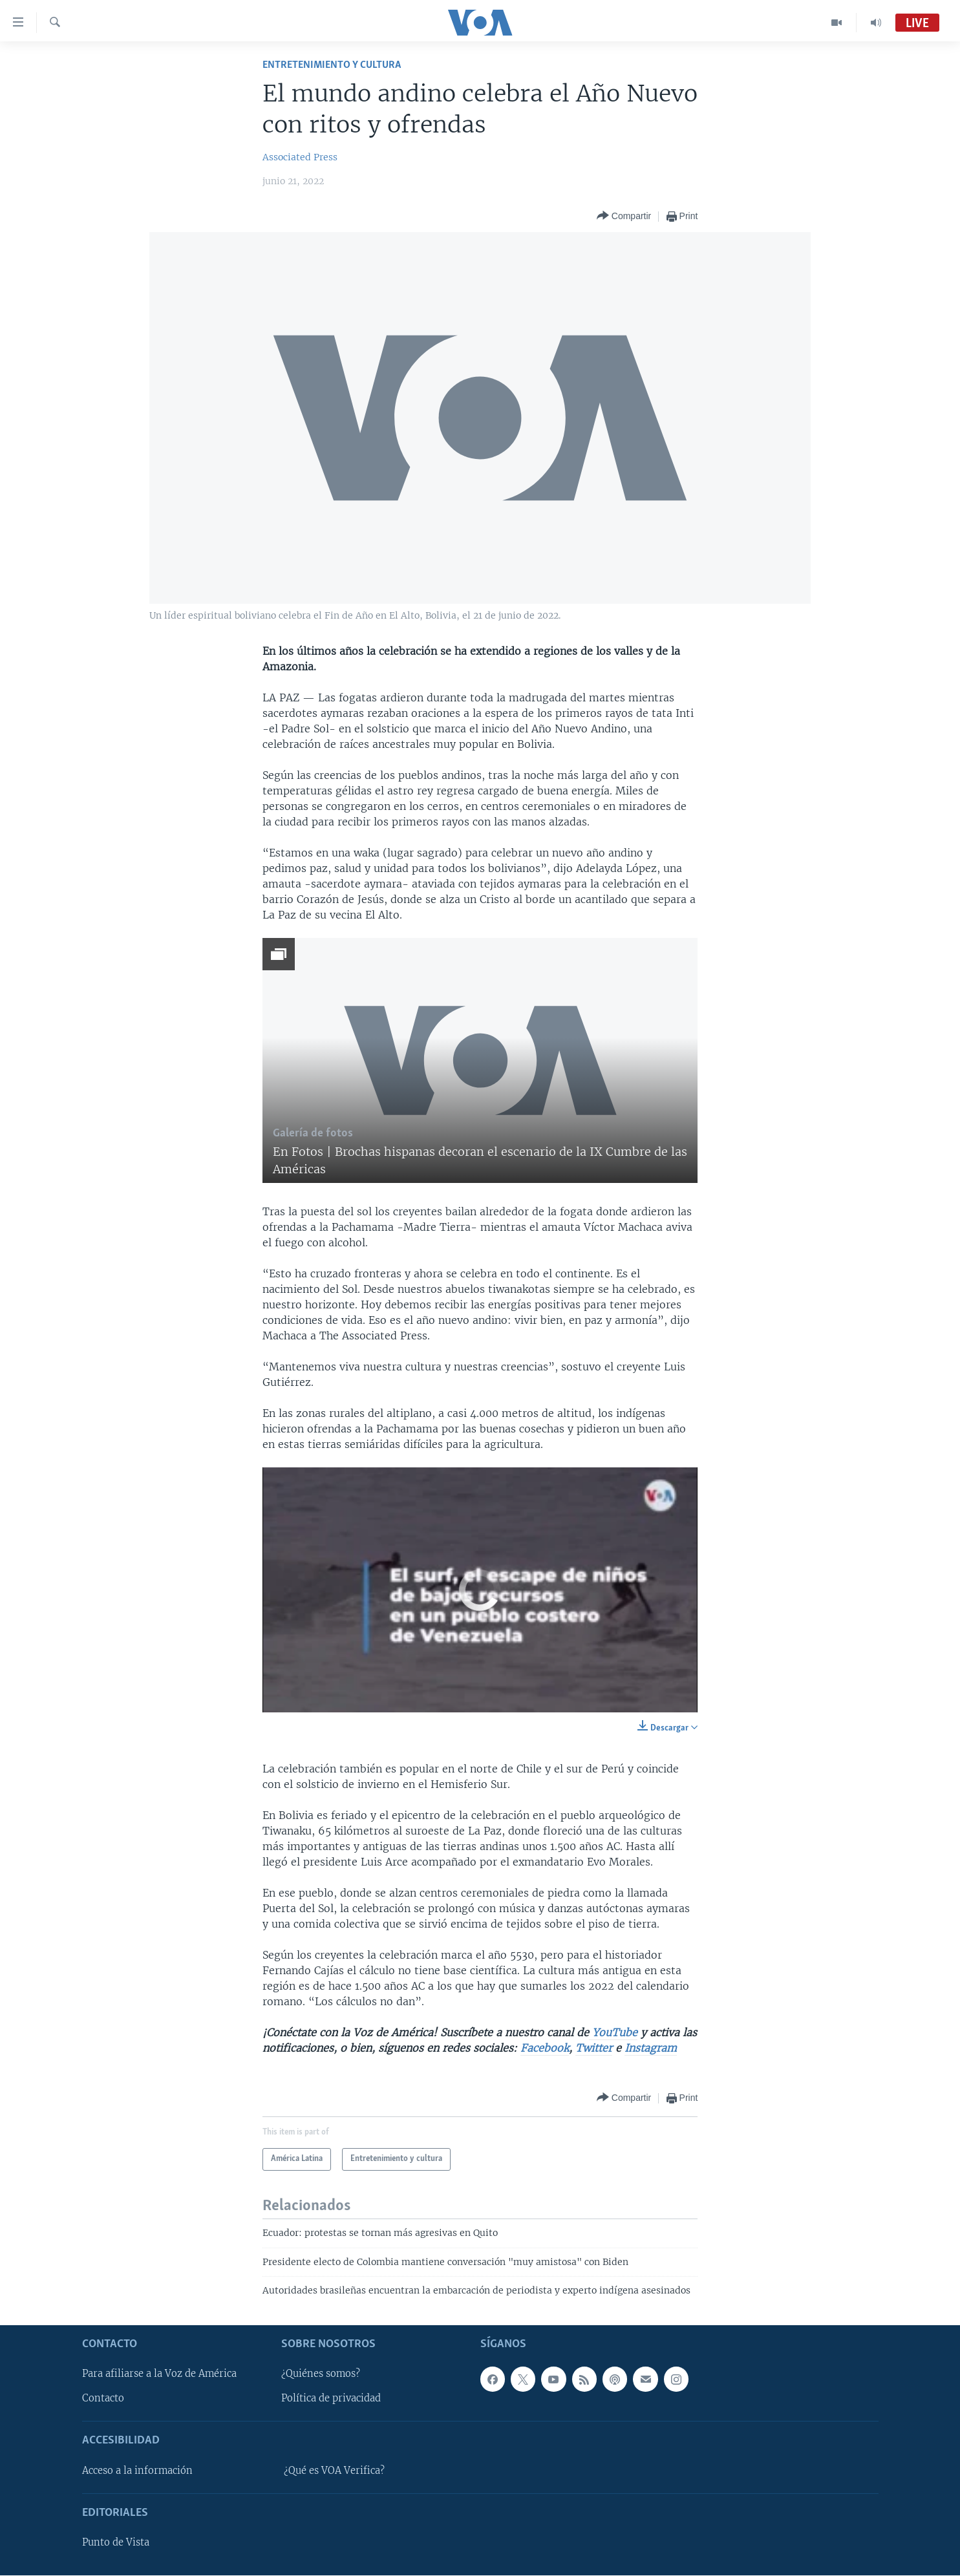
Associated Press (299, 157)
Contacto (103, 2399)
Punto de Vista (115, 2543)
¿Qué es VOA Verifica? (334, 2470)
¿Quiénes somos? (320, 2374)
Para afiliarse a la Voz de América (159, 2374)
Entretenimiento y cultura (331, 64)
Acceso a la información (137, 2470)
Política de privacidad (331, 2399)
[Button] (624, 216)
